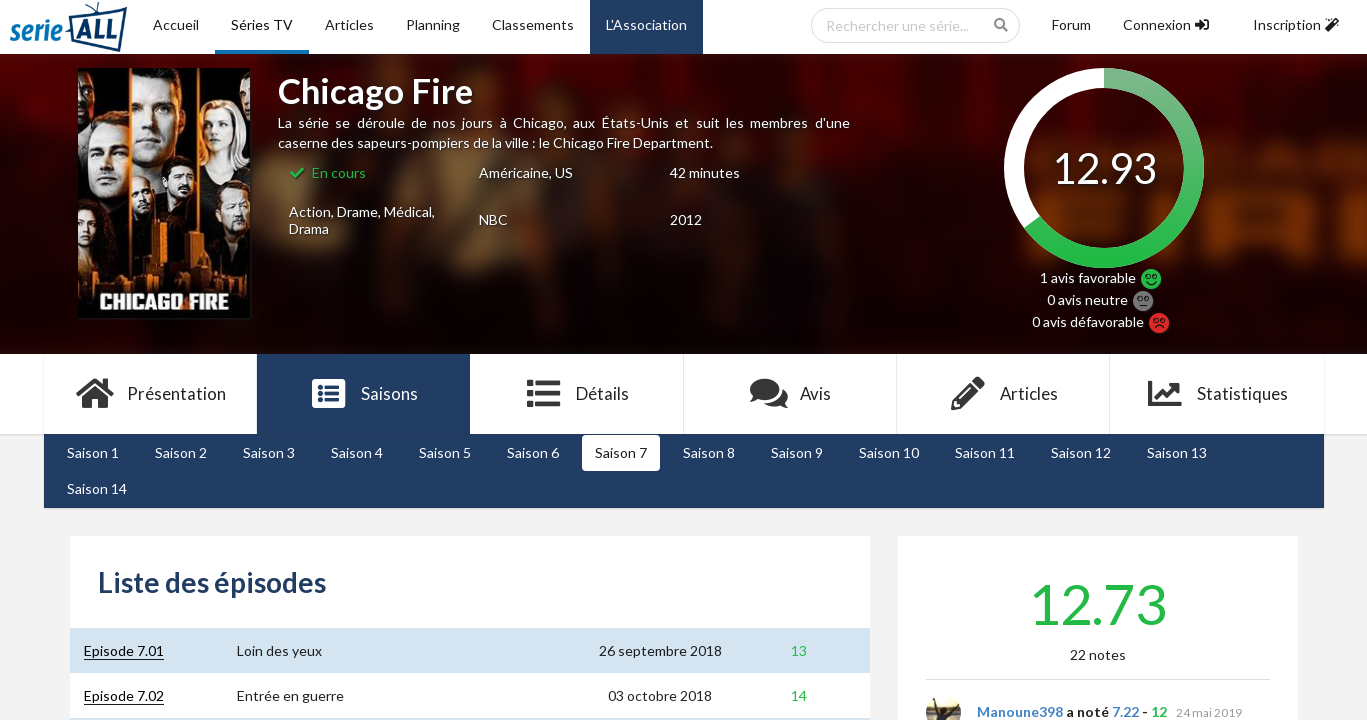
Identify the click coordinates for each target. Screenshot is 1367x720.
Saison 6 (533, 452)
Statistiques (1216, 394)
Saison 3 (269, 452)
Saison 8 (709, 452)
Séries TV (262, 24)
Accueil (176, 24)
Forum (1071, 24)
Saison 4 (357, 452)
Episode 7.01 (124, 650)
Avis (790, 394)
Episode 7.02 (124, 695)
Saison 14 (97, 488)
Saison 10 (889, 452)
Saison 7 (621, 452)
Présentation (150, 394)
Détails (577, 394)
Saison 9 (797, 452)
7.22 (1125, 711)
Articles (349, 24)
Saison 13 (1177, 452)
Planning (433, 24)
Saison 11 (985, 452)
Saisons (363, 394)
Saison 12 (1081, 452)
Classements (533, 24)
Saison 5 (445, 452)
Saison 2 (181, 452)
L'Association (646, 24)
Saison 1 (93, 452)
